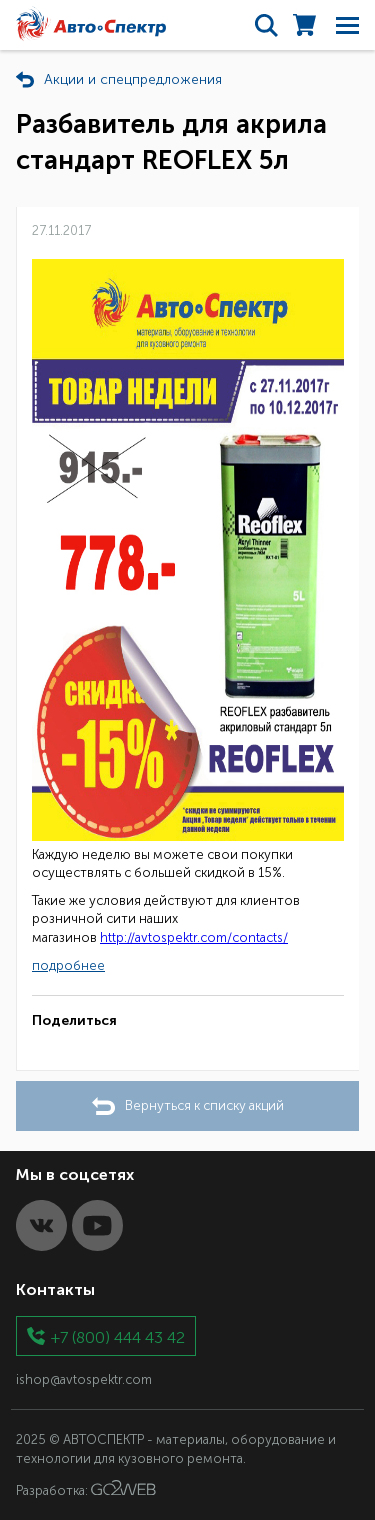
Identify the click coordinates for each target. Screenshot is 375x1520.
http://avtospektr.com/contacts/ (194, 937)
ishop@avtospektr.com (84, 1379)
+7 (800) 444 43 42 (118, 1336)
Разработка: (86, 1489)
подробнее (68, 965)
